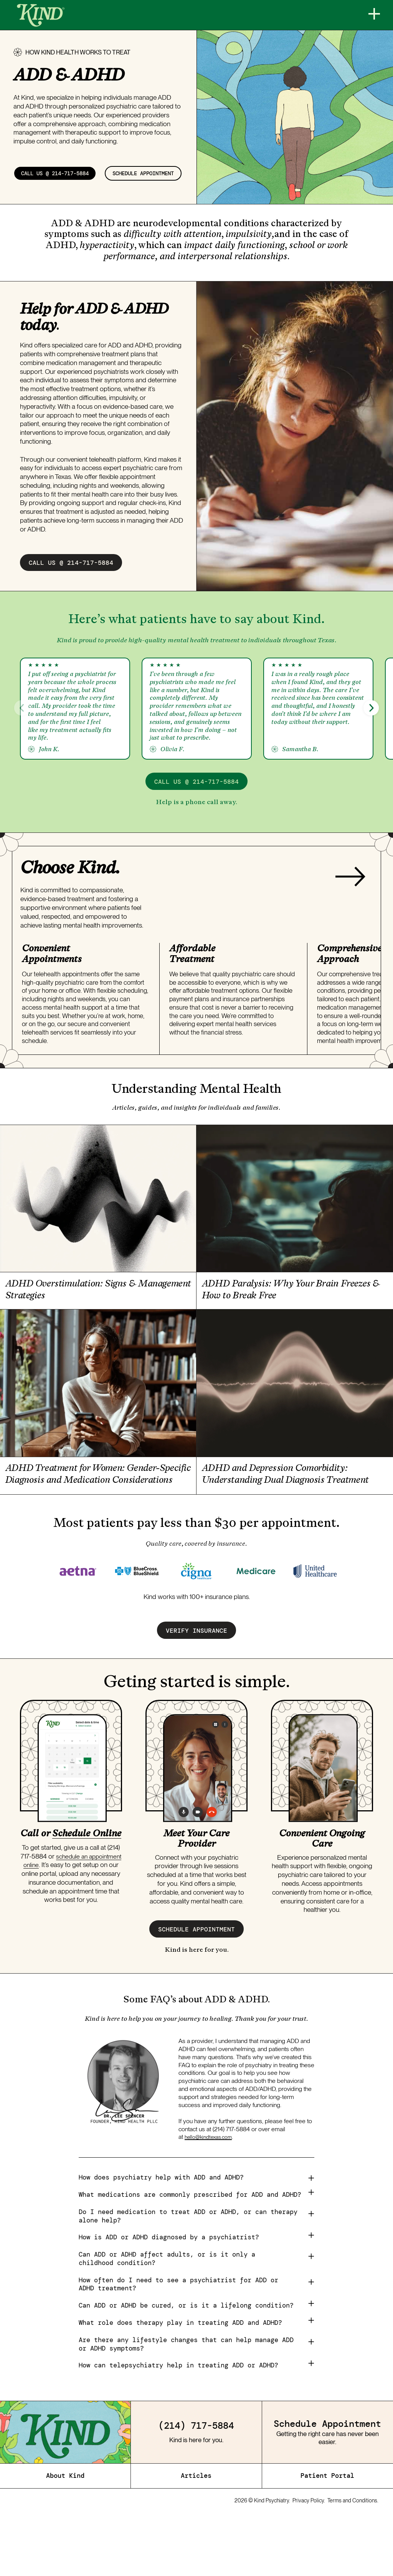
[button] (371, 735)
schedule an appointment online (64, 1912)
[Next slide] (350, 905)
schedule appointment (60, 200)
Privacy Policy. (308, 2558)
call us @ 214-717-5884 (64, 175)
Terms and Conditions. (352, 2558)
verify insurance (196, 1683)
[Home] (41, 15)
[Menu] (370, 15)
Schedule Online (87, 1886)
